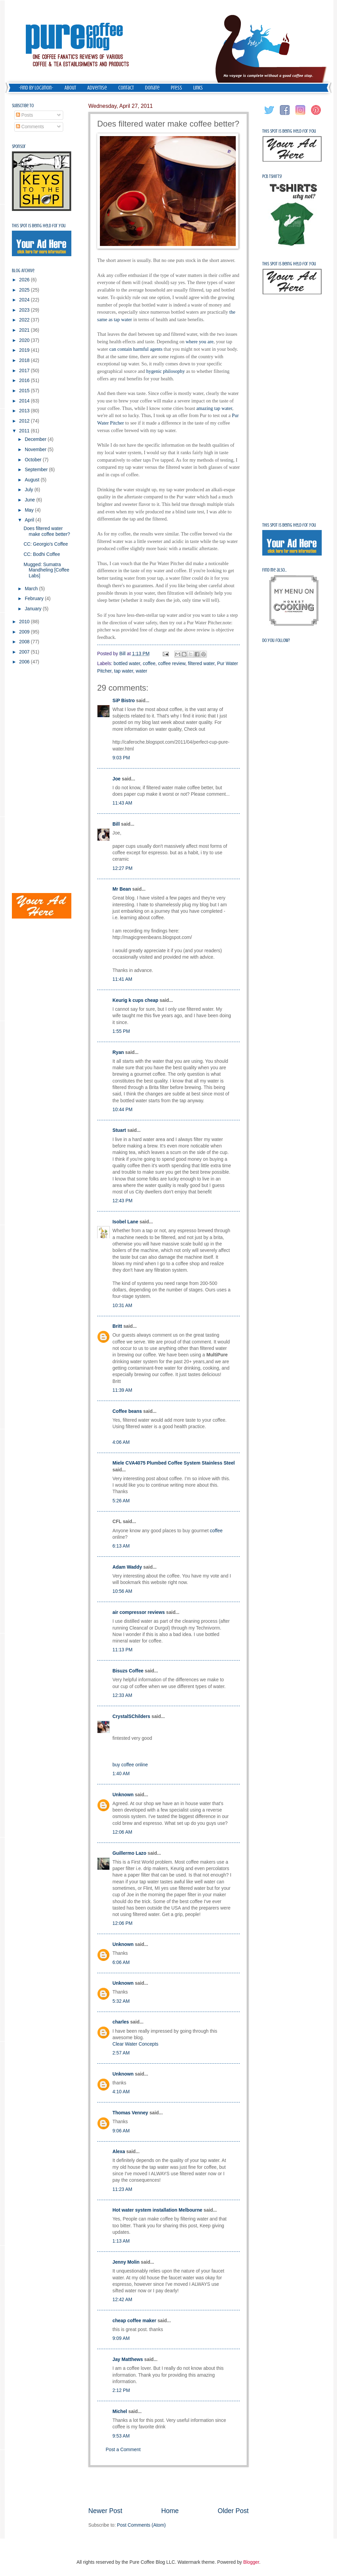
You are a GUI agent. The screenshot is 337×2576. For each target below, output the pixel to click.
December (36, 439)
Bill (116, 824)
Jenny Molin (126, 2262)
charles (120, 2022)
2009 (25, 631)
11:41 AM (122, 979)
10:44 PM (122, 1109)
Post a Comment (123, 2449)
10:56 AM (122, 1591)
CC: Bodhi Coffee (41, 554)
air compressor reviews (138, 1612)
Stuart (119, 1130)
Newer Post (105, 2510)
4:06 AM (121, 1442)
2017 (25, 370)
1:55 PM (121, 1031)
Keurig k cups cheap (135, 1000)
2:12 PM (121, 2390)
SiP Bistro (123, 700)
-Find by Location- (36, 88)
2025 (25, 290)
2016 (25, 380)
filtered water (201, 663)
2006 (25, 661)
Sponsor (19, 146)
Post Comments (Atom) (141, 2525)
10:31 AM (122, 1305)
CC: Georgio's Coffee (45, 544)
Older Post (233, 2510)
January (34, 608)
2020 (25, 340)
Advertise (97, 88)
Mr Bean (121, 889)
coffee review (171, 663)
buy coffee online (130, 1764)
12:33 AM (122, 1695)
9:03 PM (121, 757)
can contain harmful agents (135, 349)
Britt (117, 1326)
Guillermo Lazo (129, 1853)
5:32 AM (121, 2001)
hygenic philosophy (165, 371)
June (30, 499)
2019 (25, 350)
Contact (126, 88)
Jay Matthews (127, 2359)
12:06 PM (122, 1923)
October (34, 459)
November (36, 449)
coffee (149, 663)
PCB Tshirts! (272, 176)
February (35, 598)
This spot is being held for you (39, 225)
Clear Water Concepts (135, 2044)
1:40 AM (121, 1773)
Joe (116, 778)
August (33, 479)
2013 (25, 410)
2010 (25, 621)
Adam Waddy (127, 1567)
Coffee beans (127, 1411)
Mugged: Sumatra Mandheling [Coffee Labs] (46, 570)
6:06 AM (121, 1962)
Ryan (118, 1052)
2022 (25, 320)
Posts (24, 115)
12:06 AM (122, 1832)
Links (198, 88)
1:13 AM (121, 2241)
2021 (25, 330)
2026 (25, 279)
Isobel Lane (125, 1221)
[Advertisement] (168, 2486)
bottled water (126, 663)
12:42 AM (122, 2299)
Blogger (251, 2562)
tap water (123, 671)
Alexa (118, 2151)
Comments (30, 126)
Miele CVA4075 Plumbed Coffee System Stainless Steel (173, 1463)
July (29, 489)
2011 (25, 430)
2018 (25, 360)
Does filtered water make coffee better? (46, 531)
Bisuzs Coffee (127, 1670)
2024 (25, 299)
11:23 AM (122, 2189)
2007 (25, 652)
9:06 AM (121, 2130)
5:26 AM (121, 1500)
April (30, 520)
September (37, 469)
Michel (119, 2411)
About (70, 88)
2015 (25, 390)
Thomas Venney (130, 2112)
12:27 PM (122, 868)
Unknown (123, 1794)
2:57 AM (121, 2052)
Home (170, 2510)
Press (176, 88)
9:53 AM (121, 2436)
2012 (25, 421)
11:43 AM (122, 803)
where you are (199, 341)
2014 (25, 400)
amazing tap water (214, 408)
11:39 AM (122, 1390)
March (32, 588)
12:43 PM (122, 1200)
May (30, 510)
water (141, 671)
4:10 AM (121, 2091)
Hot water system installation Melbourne (157, 2210)
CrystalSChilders (131, 1716)
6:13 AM (121, 1546)
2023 (25, 310)
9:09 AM (121, 2338)
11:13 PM (122, 1649)
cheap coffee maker (134, 2320)
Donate (152, 88)
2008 (25, 641)
